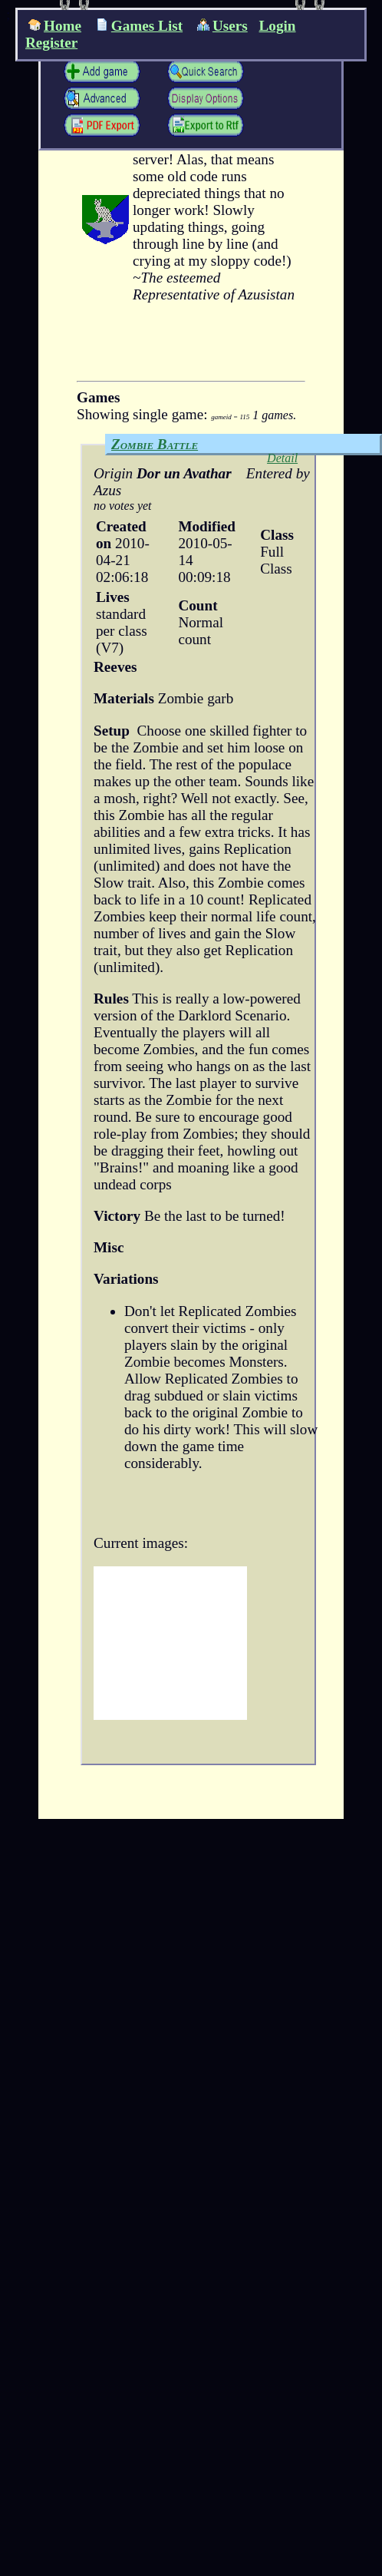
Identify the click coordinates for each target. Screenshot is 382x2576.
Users (222, 26)
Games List (139, 26)
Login (277, 26)
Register (51, 43)
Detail (282, 458)
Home (54, 26)
